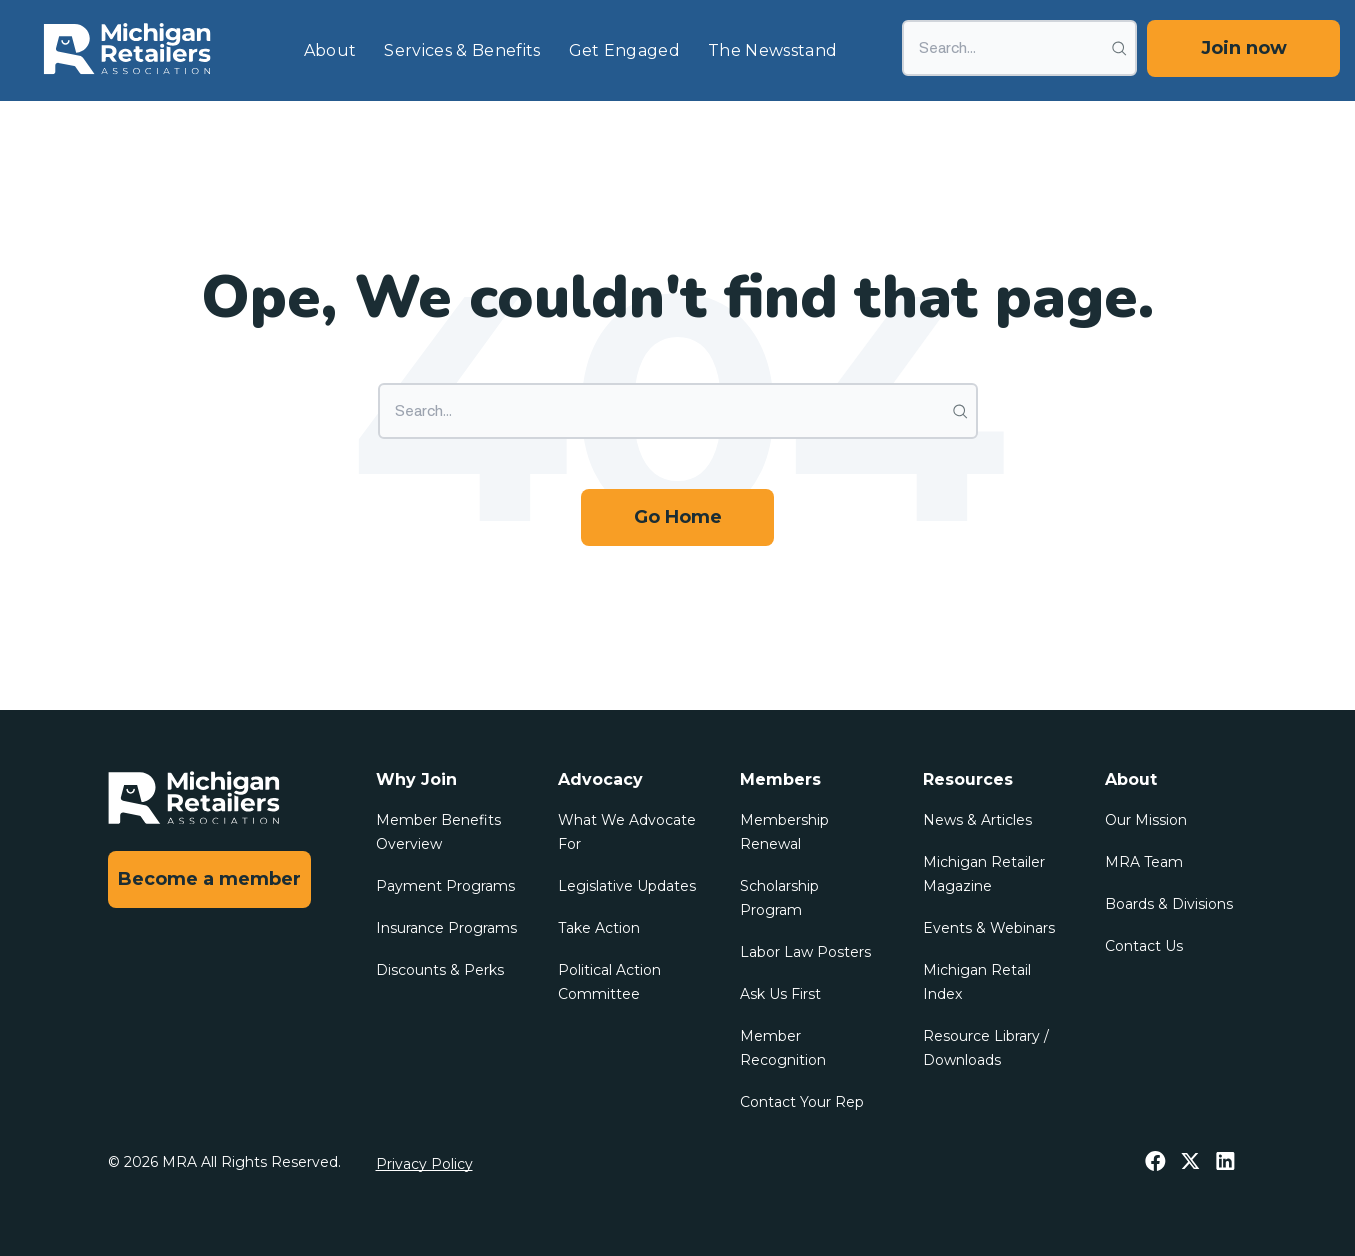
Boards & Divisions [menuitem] (1169, 904)
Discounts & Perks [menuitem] (440, 970)
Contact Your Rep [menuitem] (802, 1102)
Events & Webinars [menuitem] (989, 928)
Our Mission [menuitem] (1146, 820)
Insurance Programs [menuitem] (446, 928)
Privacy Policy (424, 1164)
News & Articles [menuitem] (977, 820)
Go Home (678, 517)
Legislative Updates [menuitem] (627, 886)
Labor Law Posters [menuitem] (805, 952)
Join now (1244, 48)
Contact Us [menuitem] (1144, 946)
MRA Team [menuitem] (1144, 862)
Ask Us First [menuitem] (780, 994)
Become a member (209, 879)
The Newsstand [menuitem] (772, 50)
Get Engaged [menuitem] (625, 50)
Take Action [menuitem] (599, 928)
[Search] (1019, 48)
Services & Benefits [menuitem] (462, 50)
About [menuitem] (330, 50)
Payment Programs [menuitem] (445, 886)
